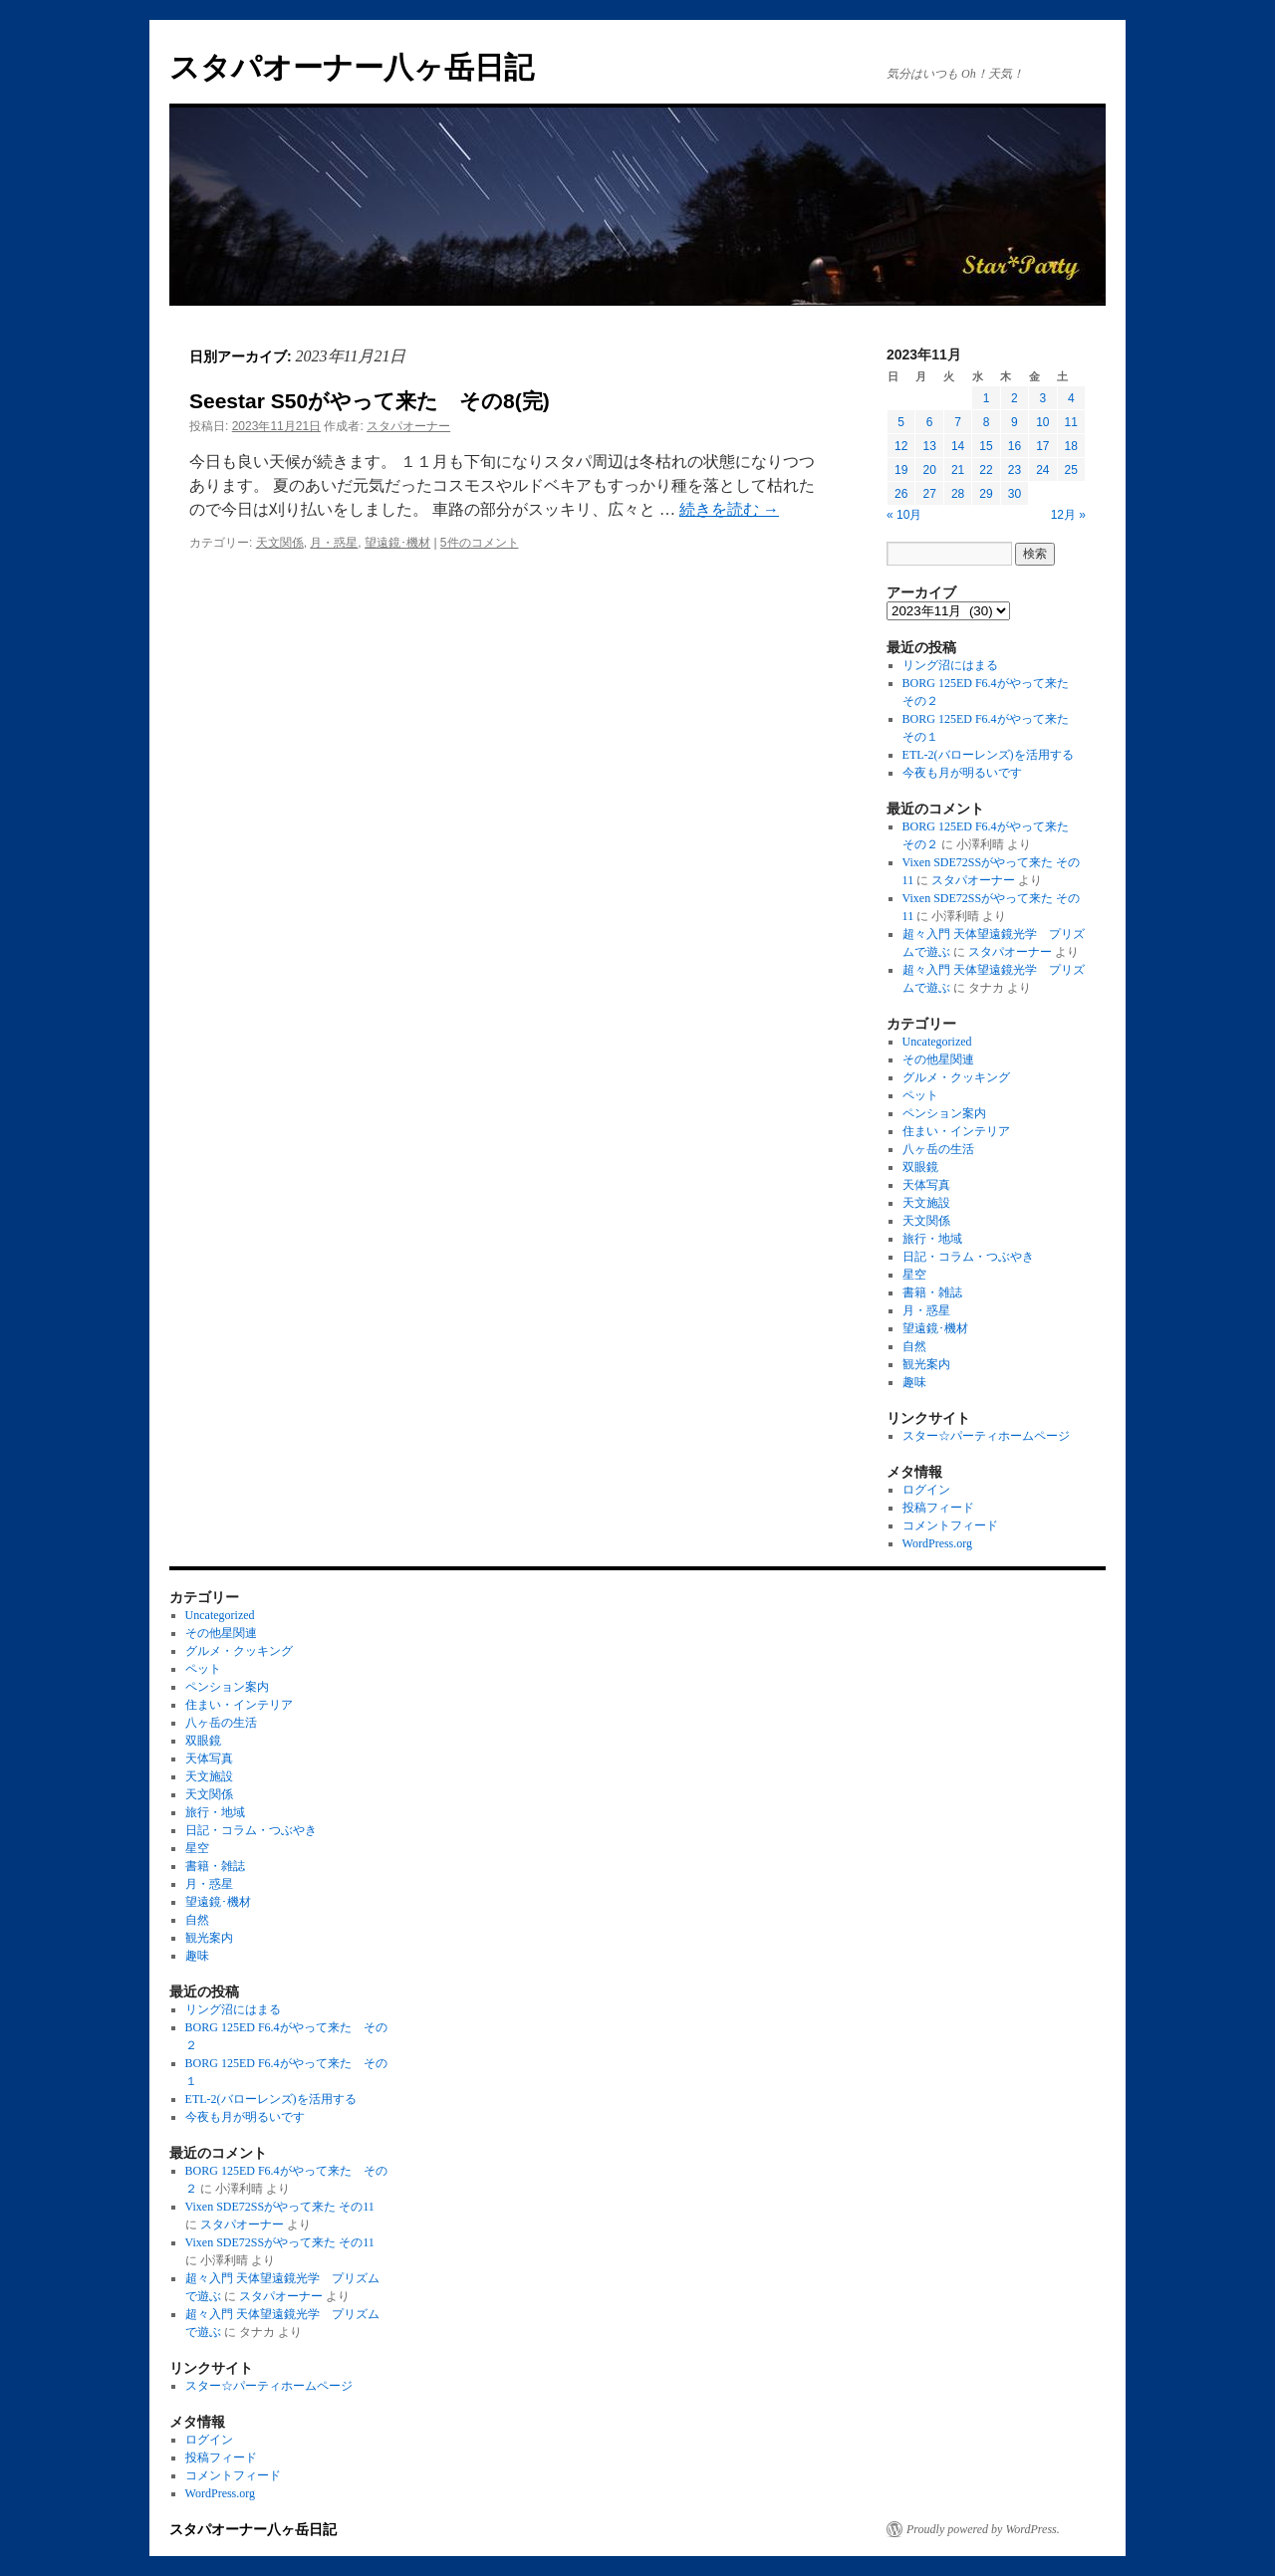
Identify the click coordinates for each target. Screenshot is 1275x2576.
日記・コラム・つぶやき (968, 1257)
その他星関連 (938, 1059)
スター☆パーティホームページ (986, 1436)
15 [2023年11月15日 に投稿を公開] (985, 446)
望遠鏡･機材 (397, 543)
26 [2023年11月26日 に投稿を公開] (900, 494)
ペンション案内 (944, 1113)
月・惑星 (334, 543)
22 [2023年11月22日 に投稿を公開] (985, 470)
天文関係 (280, 543)
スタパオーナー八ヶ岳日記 (351, 67)
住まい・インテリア (956, 1131)
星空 (914, 1275)
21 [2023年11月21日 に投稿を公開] (957, 470)
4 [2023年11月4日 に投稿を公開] (1071, 398)
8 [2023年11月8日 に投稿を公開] (986, 422)
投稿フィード (938, 1508)
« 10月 (904, 515)
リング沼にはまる (950, 665)
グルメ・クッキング (956, 1077)
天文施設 (926, 1203)
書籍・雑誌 (932, 1292)
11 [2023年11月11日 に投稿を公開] (1071, 422)
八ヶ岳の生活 (938, 1149)
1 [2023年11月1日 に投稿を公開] (986, 398)
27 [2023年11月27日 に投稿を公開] (928, 494)
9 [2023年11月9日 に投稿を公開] (1014, 422)
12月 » (1068, 515)
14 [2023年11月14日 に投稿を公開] (957, 446)
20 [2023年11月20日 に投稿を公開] (928, 470)
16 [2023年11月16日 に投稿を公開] (1014, 446)
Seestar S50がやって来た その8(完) (369, 400)
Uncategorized (937, 1042)
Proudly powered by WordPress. (983, 2529)
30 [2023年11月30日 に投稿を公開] (1014, 494)
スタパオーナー (408, 426)
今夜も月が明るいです (962, 773)
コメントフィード (950, 1525)
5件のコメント (479, 543)
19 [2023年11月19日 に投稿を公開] (900, 470)
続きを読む (729, 509)
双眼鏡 (920, 1167)
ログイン (926, 1490)
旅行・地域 (932, 1239)
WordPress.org (937, 1543)
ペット (920, 1095)
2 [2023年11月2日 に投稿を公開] (1014, 398)
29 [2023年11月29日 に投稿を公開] (985, 494)
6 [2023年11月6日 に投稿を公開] (929, 422)
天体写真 (926, 1185)
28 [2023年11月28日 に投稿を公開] (957, 494)
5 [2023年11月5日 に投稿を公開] (900, 422)
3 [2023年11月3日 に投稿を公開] (1042, 398)
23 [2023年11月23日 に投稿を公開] (1014, 470)
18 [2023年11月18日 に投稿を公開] (1071, 446)
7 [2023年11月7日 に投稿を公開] (957, 422)
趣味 (914, 1382)
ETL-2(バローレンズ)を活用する (988, 755)
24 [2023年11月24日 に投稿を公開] (1042, 470)
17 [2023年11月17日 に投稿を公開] (1042, 446)
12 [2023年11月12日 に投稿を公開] (900, 446)
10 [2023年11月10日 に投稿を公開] (1042, 422)
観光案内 (926, 1364)
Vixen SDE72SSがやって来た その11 (280, 2207)
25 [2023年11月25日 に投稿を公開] (1071, 470)
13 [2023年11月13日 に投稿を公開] (928, 446)
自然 (914, 1346)
